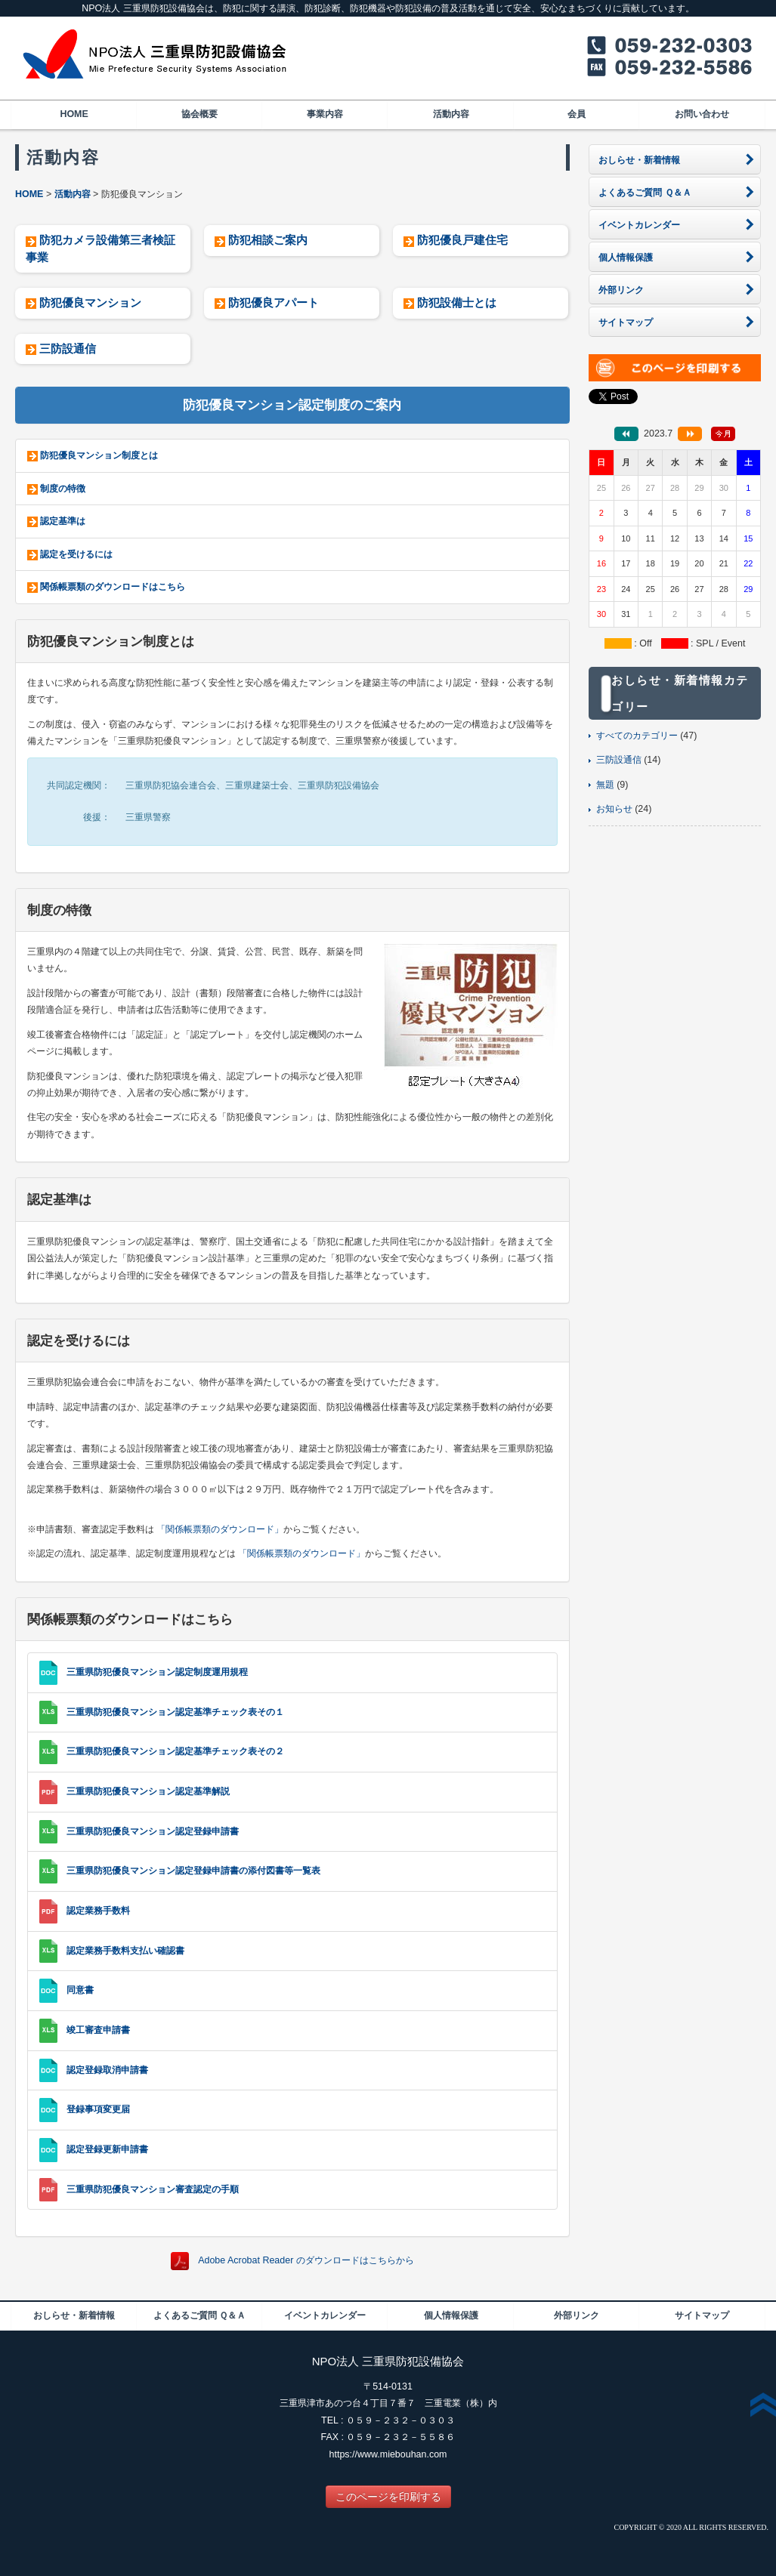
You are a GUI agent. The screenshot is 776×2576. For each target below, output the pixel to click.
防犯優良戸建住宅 (462, 239)
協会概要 (199, 114)
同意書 (80, 1990)
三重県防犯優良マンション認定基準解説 (148, 1791)
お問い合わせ (702, 114)
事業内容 (325, 114)
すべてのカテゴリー (637, 735)
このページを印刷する (388, 2497)
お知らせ (614, 809)
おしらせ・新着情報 (74, 2315)
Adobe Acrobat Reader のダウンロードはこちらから (306, 2261)
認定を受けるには (76, 554)
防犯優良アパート (273, 302)
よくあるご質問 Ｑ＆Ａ (199, 2315)
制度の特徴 (62, 488)
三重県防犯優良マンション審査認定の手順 (152, 2189)
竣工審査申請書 (98, 2030)
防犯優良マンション (90, 302)
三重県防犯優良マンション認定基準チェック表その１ (175, 1712)
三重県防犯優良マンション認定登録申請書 (152, 1831)
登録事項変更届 (98, 2110)
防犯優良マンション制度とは (99, 455)
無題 (605, 784)
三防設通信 (67, 348)
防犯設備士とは (456, 302)
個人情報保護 (451, 2315)
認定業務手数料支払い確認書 (125, 1950)
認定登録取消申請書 (107, 2070)
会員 (576, 114)
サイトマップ (702, 2315)
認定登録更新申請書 (107, 2149)
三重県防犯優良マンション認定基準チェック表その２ (175, 1751)
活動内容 (451, 114)
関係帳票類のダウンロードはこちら (112, 587)
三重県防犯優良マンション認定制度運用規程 (157, 1672)
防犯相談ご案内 (268, 239)
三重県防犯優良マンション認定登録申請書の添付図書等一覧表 (193, 1870)
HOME (74, 114)
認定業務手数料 (98, 1910)
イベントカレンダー (325, 2315)
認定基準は (62, 521)
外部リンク (576, 2315)
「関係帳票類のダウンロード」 (219, 1529)
